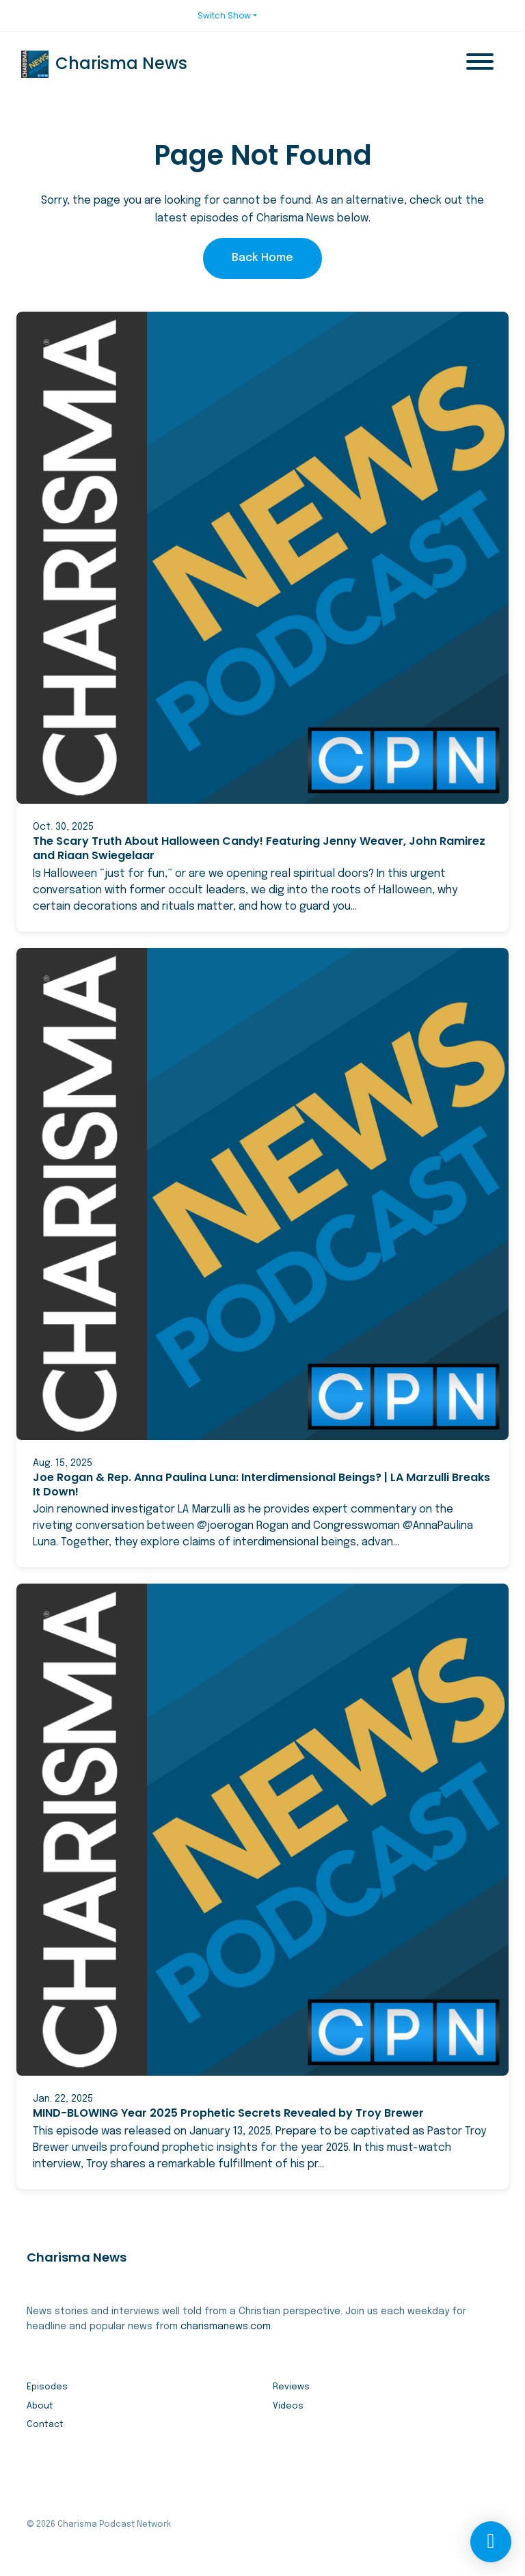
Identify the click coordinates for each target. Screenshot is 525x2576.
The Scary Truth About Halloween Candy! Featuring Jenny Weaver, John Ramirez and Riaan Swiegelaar (259, 848)
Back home (262, 258)
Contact (45, 2424)
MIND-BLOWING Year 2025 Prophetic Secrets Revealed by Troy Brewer (228, 2113)
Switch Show (224, 15)
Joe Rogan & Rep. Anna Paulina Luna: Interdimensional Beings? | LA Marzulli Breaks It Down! (261, 1484)
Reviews (291, 2387)
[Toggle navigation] (480, 64)
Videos (288, 2406)
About (40, 2406)
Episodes (47, 2387)
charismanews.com (225, 2326)
